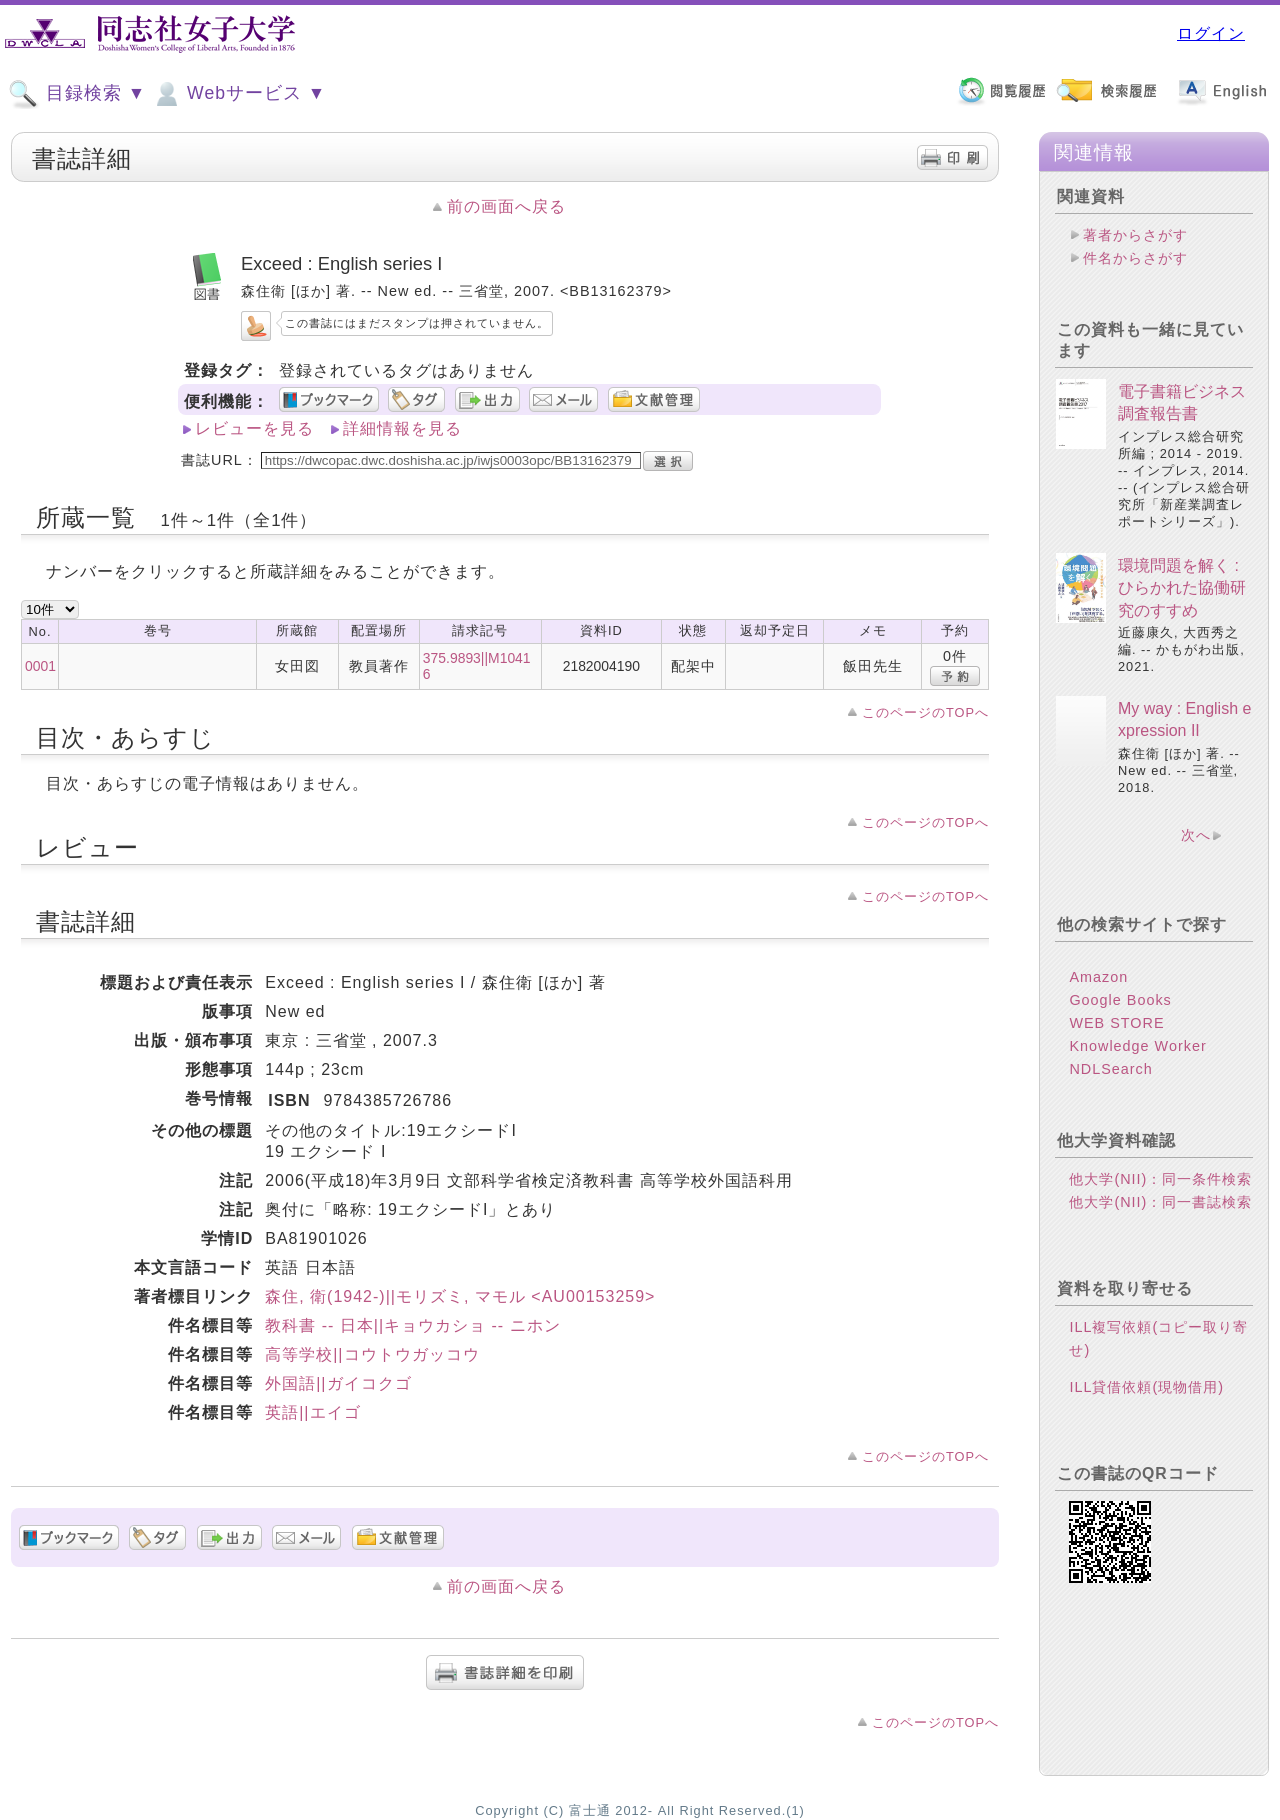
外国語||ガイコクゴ (338, 1383)
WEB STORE (1116, 1023)
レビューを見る (254, 428)
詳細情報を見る (402, 428)
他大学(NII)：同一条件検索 (1160, 1179)
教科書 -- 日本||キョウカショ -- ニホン (412, 1325)
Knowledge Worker (1137, 1046)
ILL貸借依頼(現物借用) (1146, 1387)
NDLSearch (1110, 1069)
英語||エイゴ (312, 1412)
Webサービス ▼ (238, 94)
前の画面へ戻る (506, 206)
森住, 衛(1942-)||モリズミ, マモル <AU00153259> (460, 1296)
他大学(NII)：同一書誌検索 (1160, 1202)
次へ (1196, 835)
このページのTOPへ (925, 712)
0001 (40, 666)
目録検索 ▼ (77, 94)
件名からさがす (1135, 258)
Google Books (1120, 1000)
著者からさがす (1135, 235)
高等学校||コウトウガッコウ (372, 1354)
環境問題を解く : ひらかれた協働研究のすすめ (1182, 588)
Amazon (1098, 977)
